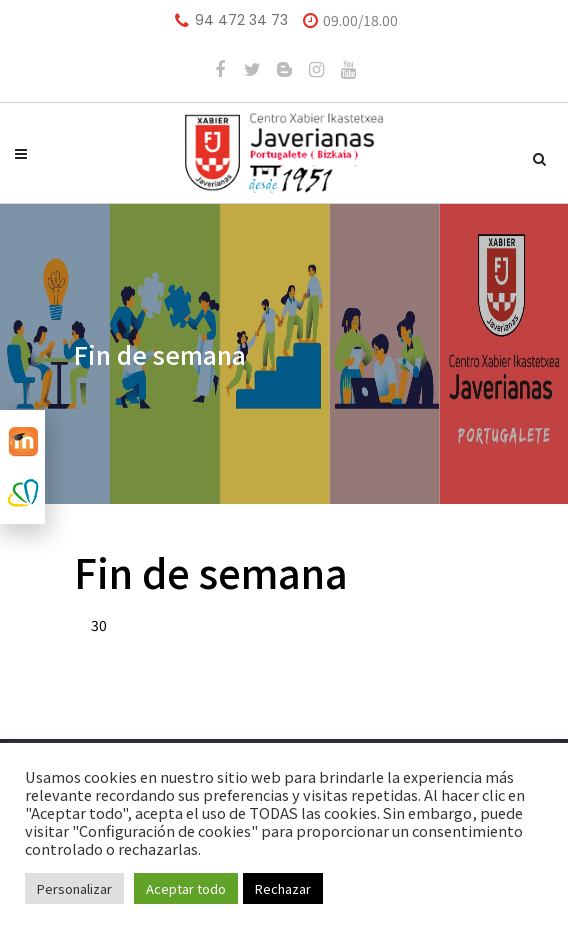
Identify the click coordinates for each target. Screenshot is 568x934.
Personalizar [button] (74, 888)
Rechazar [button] (283, 888)
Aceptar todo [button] (186, 888)
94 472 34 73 (241, 20)
